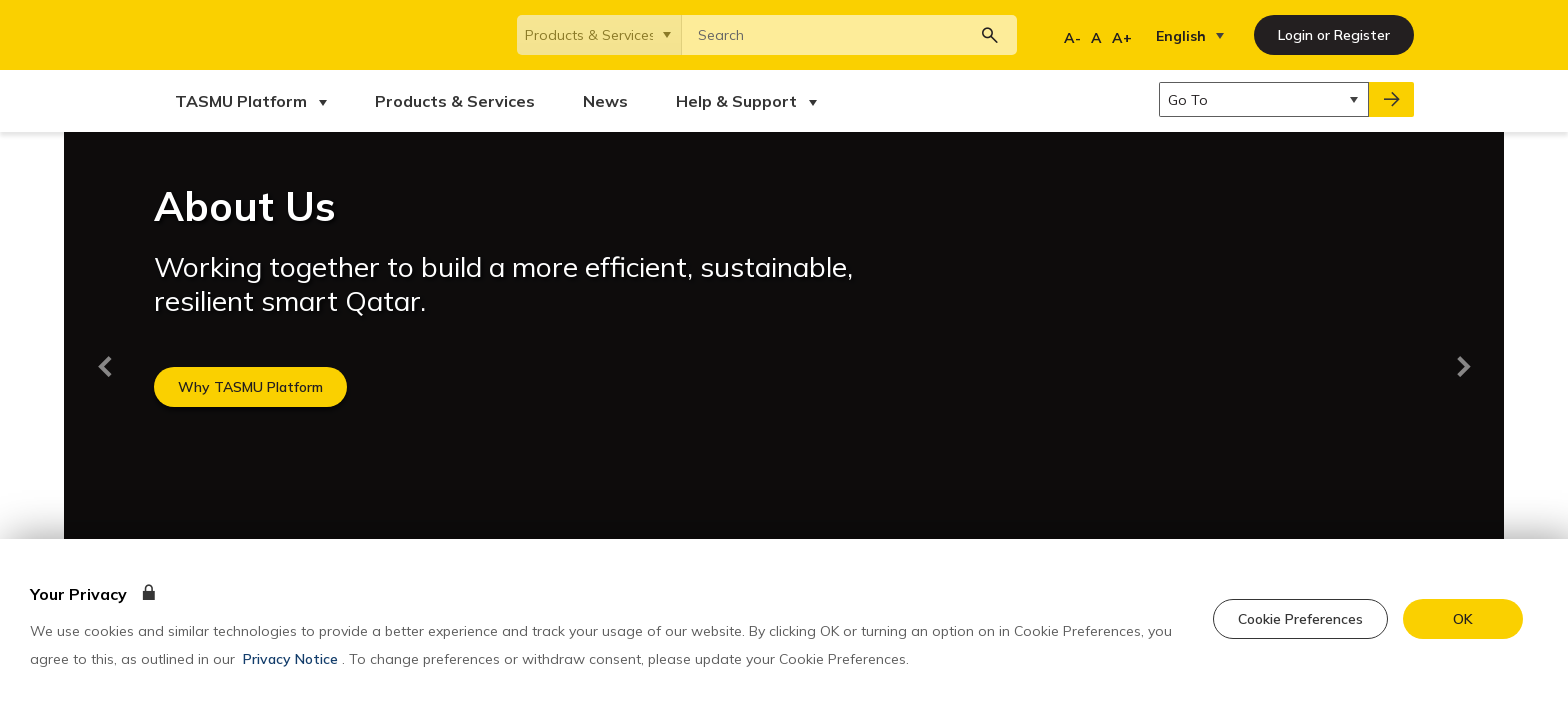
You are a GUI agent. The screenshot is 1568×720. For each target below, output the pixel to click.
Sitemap (647, 446)
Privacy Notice (290, 659)
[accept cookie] (1463, 619)
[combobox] (849, 35)
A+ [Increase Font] (1122, 38)
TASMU (396, 263)
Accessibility (428, 446)
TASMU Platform (204, 263)
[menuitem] (251, 101)
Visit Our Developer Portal (673, 263)
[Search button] (989, 35)
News (171, 327)
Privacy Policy (331, 446)
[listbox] (1194, 36)
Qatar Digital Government (452, 343)
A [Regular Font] (1096, 38)
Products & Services (216, 295)
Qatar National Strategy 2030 (464, 375)
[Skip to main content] (3, 3)
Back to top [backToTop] (200, 161)
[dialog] (784, 629)
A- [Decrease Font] (1072, 38)
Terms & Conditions (213, 446)
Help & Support (200, 359)
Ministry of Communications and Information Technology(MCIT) (471, 303)
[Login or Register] (1334, 35)
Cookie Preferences (544, 446)
